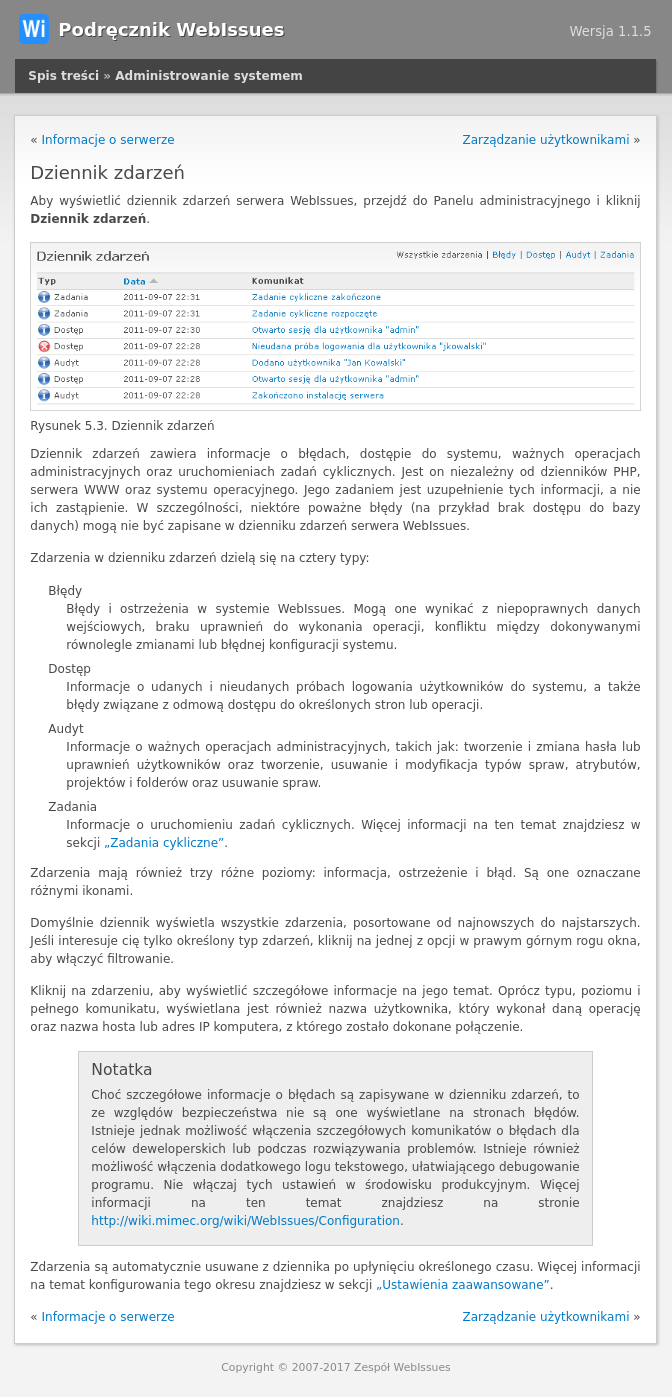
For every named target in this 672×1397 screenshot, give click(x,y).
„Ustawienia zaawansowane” (463, 1285)
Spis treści (63, 76)
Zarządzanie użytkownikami (545, 140)
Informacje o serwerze (108, 140)
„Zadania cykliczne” (164, 843)
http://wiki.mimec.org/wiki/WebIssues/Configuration (245, 1221)
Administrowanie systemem (208, 76)
